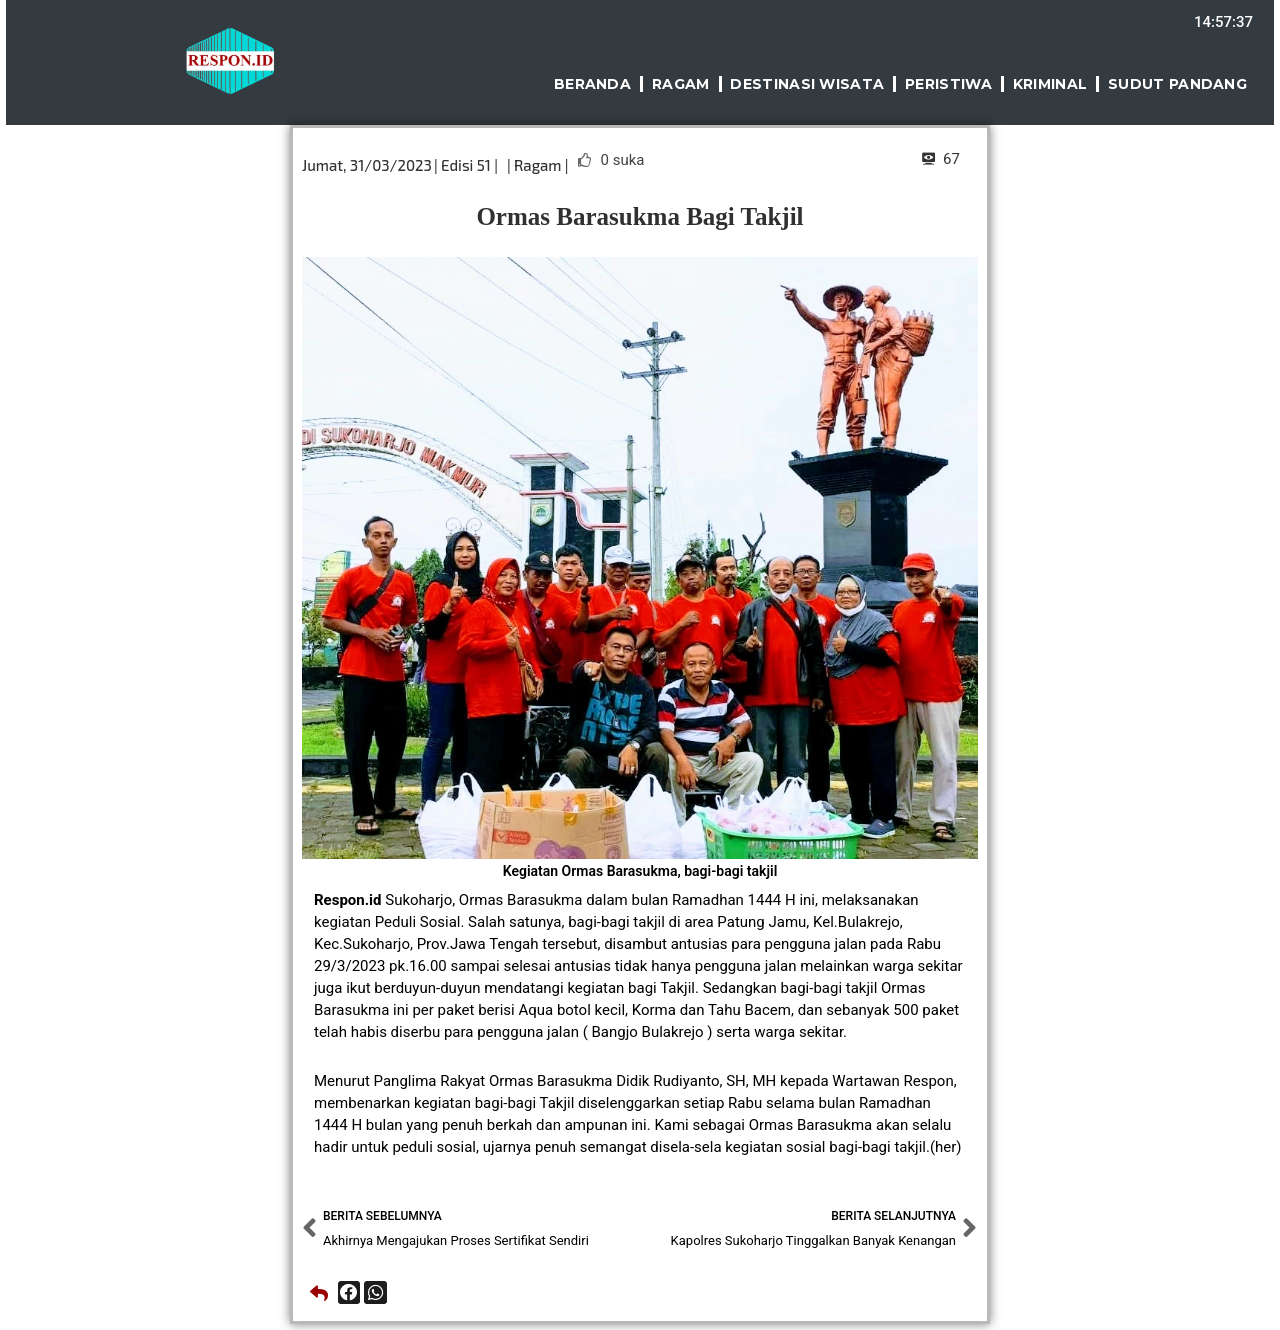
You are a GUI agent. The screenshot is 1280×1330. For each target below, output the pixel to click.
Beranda (592, 84)
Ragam (681, 84)
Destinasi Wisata (807, 84)
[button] (349, 1292)
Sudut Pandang (1177, 84)
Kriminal (1050, 84)
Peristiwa (948, 84)
